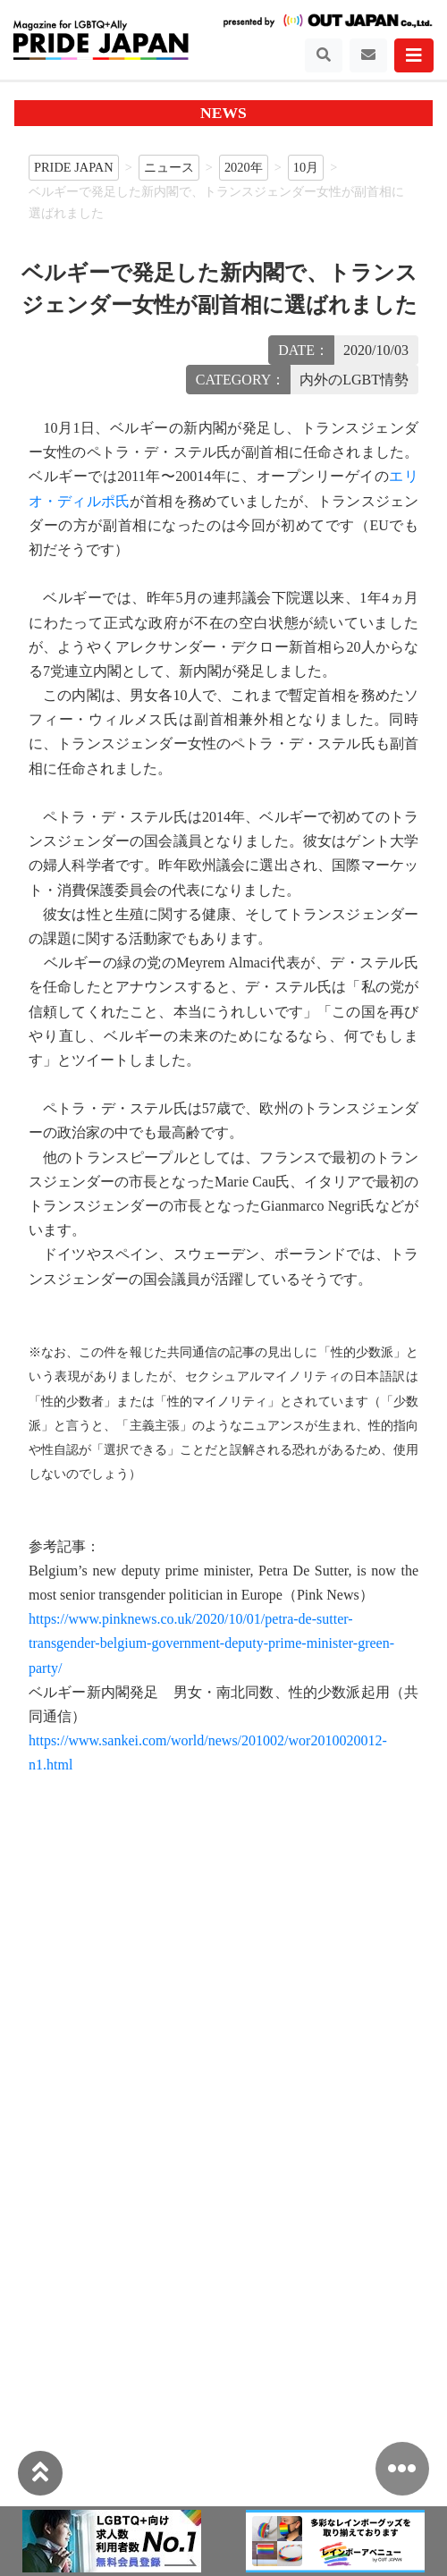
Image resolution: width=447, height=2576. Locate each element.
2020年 (243, 167)
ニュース (169, 167)
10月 (305, 167)
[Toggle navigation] (323, 55)
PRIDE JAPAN (74, 167)
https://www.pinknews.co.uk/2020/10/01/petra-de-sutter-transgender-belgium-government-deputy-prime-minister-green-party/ (211, 1643)
